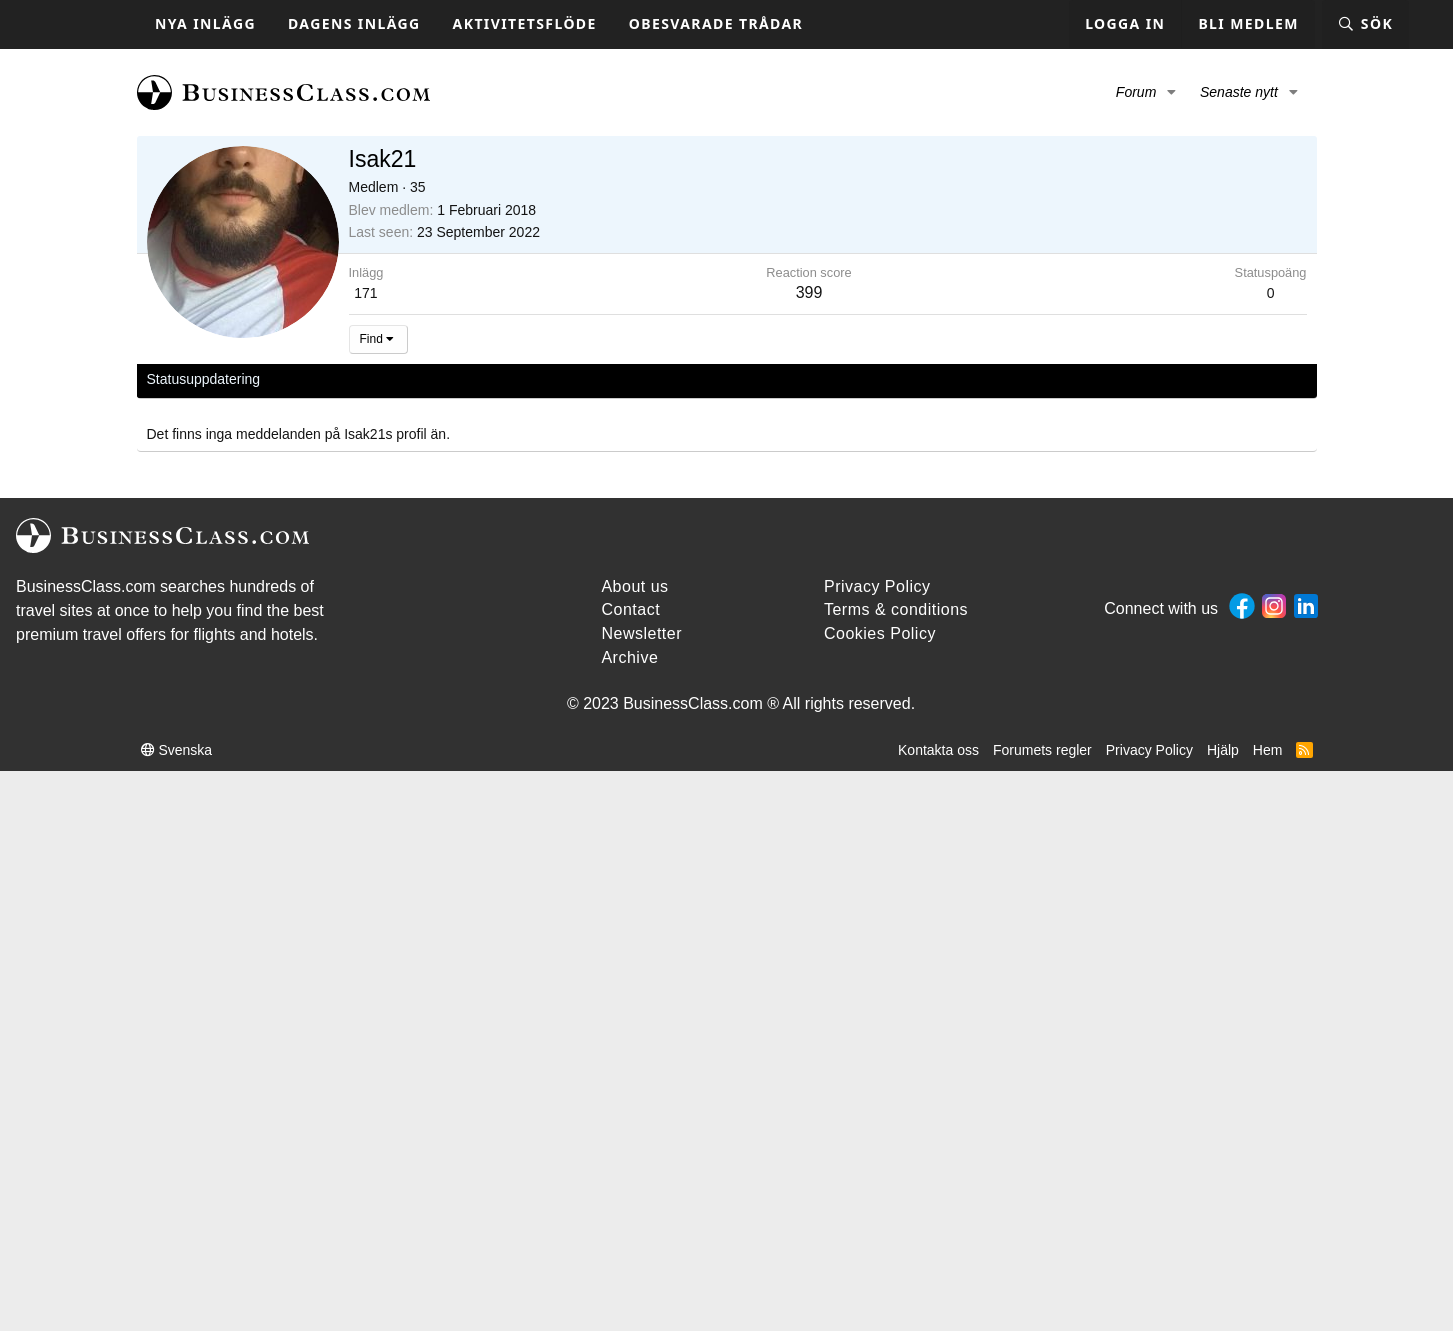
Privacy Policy (1149, 750)
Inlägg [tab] (422, 379)
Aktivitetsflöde (525, 23)
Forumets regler (1042, 750)
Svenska (177, 750)
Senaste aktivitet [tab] (331, 379)
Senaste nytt (1239, 92)
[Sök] (1365, 24)
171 (365, 293)
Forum (1136, 92)
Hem (1268, 750)
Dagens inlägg (354, 23)
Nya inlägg (205, 23)
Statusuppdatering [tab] (204, 379)
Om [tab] (472, 379)
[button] (1171, 93)
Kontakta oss (938, 750)
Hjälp (1223, 750)
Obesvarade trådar (716, 23)
